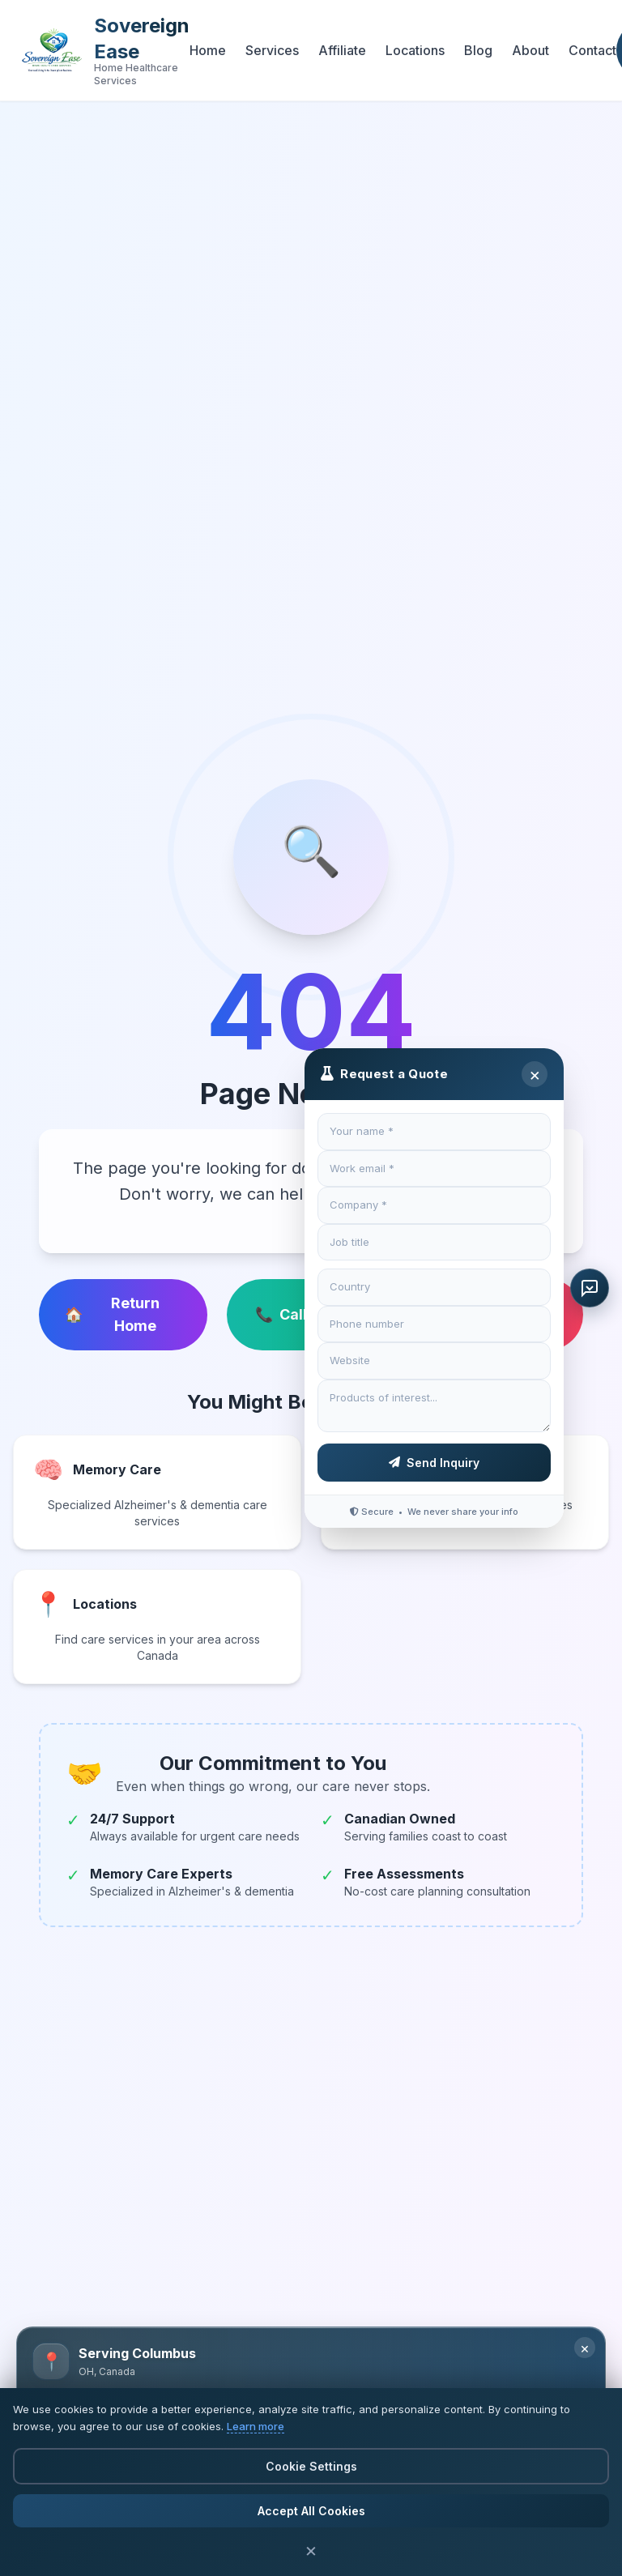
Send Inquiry (434, 1462)
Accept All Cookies (311, 2511)
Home (208, 50)
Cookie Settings (311, 2466)
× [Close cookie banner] (311, 2549)
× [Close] (535, 1074)
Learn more (255, 2426)
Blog (478, 50)
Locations (415, 50)
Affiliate (342, 50)
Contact (592, 50)
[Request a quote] (589, 1288)
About (530, 50)
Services (272, 50)
